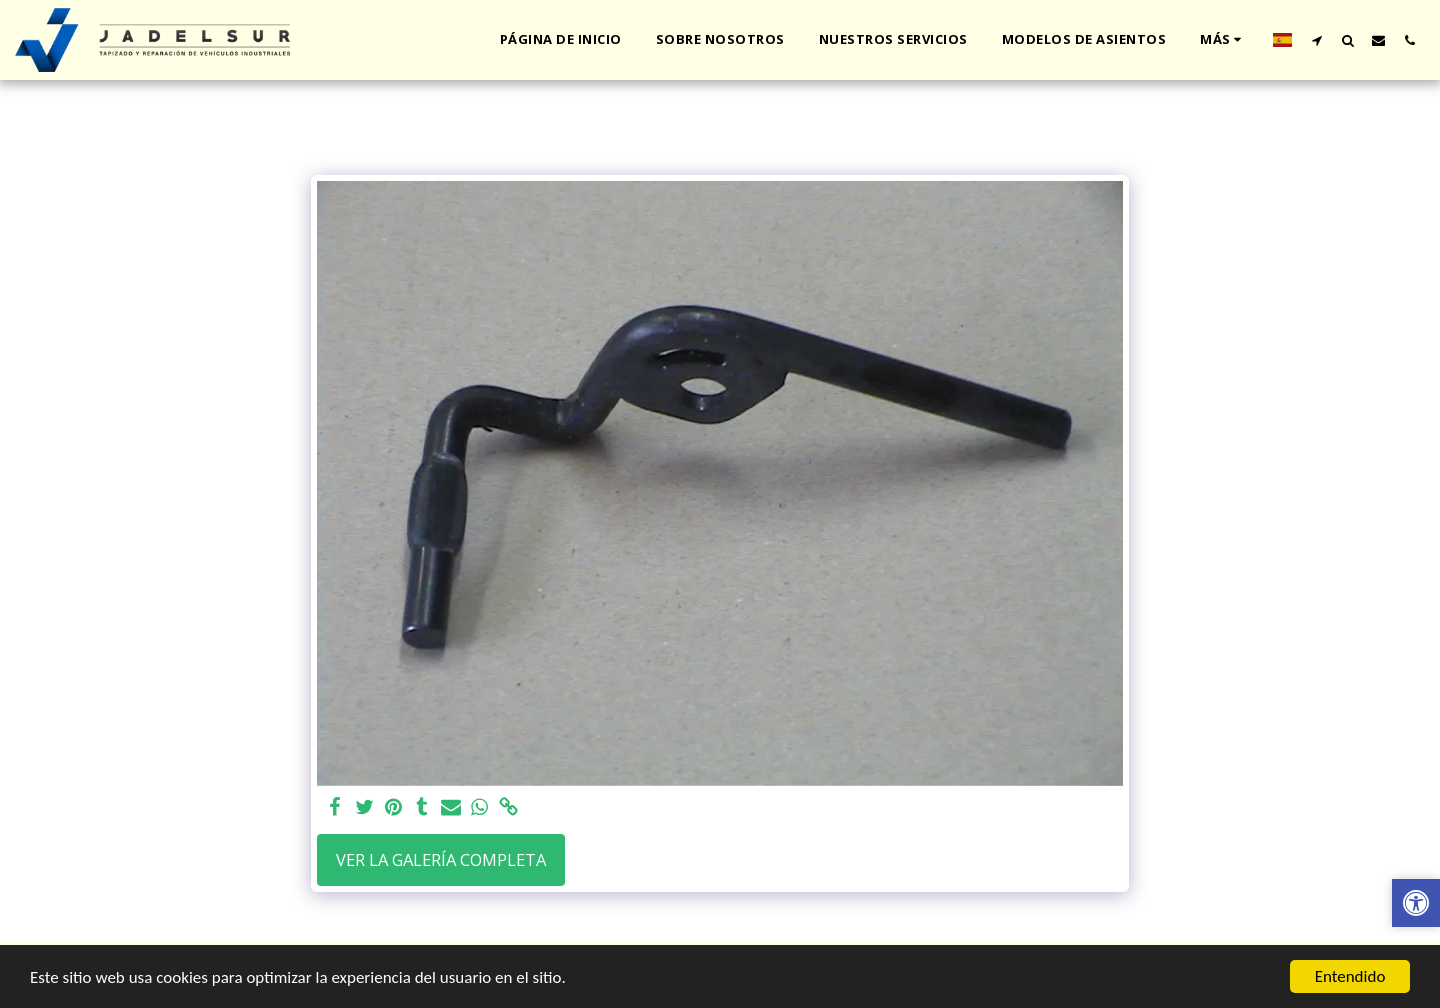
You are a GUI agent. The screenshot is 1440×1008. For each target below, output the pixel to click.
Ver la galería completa (441, 859)
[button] (1316, 40)
